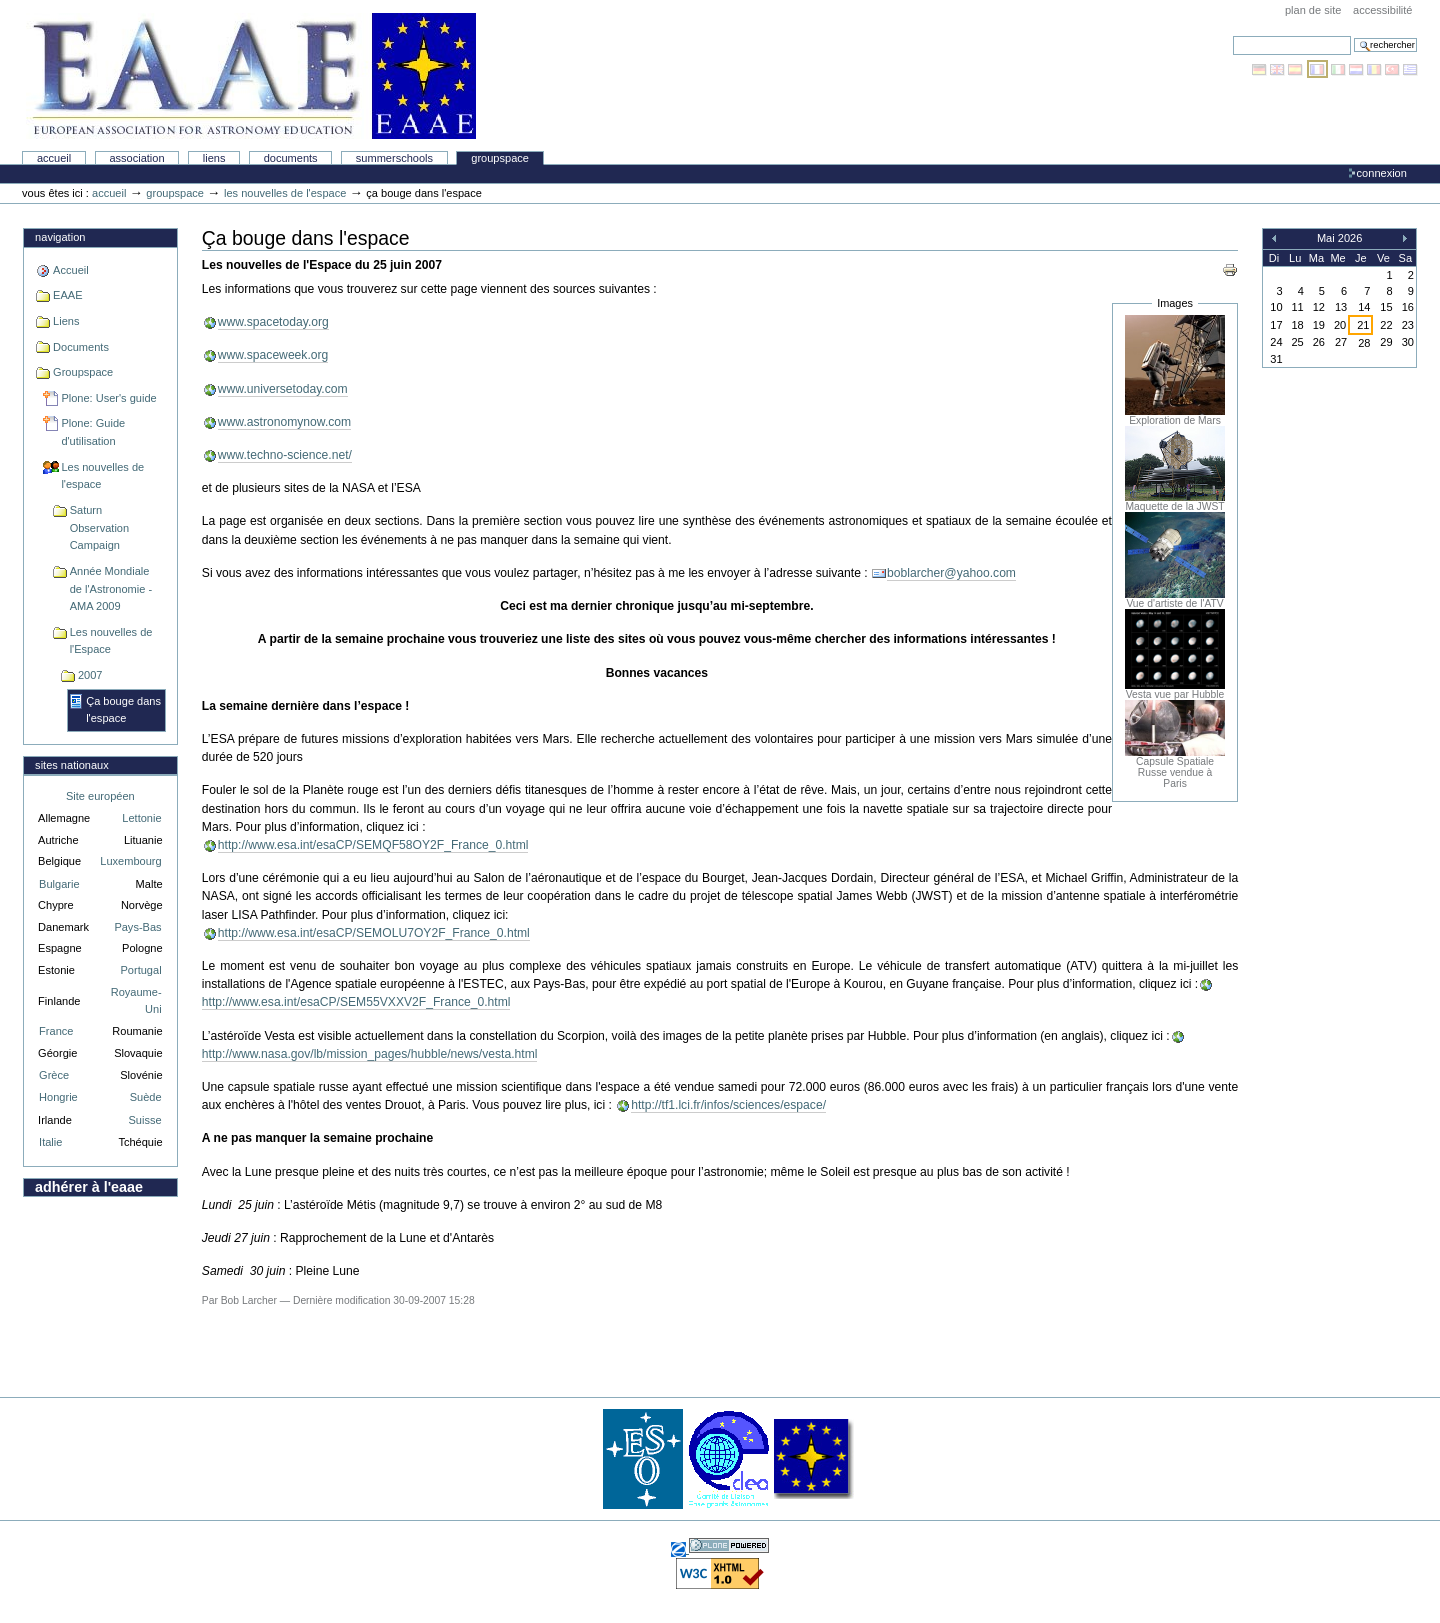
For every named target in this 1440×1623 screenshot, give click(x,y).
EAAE (67, 295)
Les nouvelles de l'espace (285, 193)
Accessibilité (1382, 10)
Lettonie (141, 818)
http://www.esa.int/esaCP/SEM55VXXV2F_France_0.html (356, 1002)
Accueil (54, 158)
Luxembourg (130, 861)
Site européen (100, 796)
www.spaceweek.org (273, 355)
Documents (291, 158)
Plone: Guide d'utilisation (93, 432)
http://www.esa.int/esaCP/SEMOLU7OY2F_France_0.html (374, 933)
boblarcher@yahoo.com (951, 573)
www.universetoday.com (283, 389)
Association (136, 158)
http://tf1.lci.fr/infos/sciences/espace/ (728, 1105)
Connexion (1382, 173)
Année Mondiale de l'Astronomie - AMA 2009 (111, 588)
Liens (66, 321)
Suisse (144, 1120)
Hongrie (58, 1097)
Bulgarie (59, 884)
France (56, 1031)
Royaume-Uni (136, 1000)
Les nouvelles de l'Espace (111, 641)
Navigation (60, 237)
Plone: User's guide (108, 398)
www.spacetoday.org (273, 322)
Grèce (54, 1075)
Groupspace (500, 158)
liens (214, 158)
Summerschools (394, 158)
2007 (90, 675)
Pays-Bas (137, 927)
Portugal (141, 970)
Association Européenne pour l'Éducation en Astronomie (251, 76)
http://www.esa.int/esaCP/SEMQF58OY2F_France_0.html (373, 845)
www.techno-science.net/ (285, 455)
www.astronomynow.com (284, 422)
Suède (146, 1097)
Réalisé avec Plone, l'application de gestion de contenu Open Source (729, 1545)
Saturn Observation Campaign (99, 527)
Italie (50, 1142)
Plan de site (1313, 10)
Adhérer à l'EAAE (89, 1187)
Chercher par (1232, 35)
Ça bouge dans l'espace (123, 710)
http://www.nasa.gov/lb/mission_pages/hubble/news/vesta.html (370, 1054)
